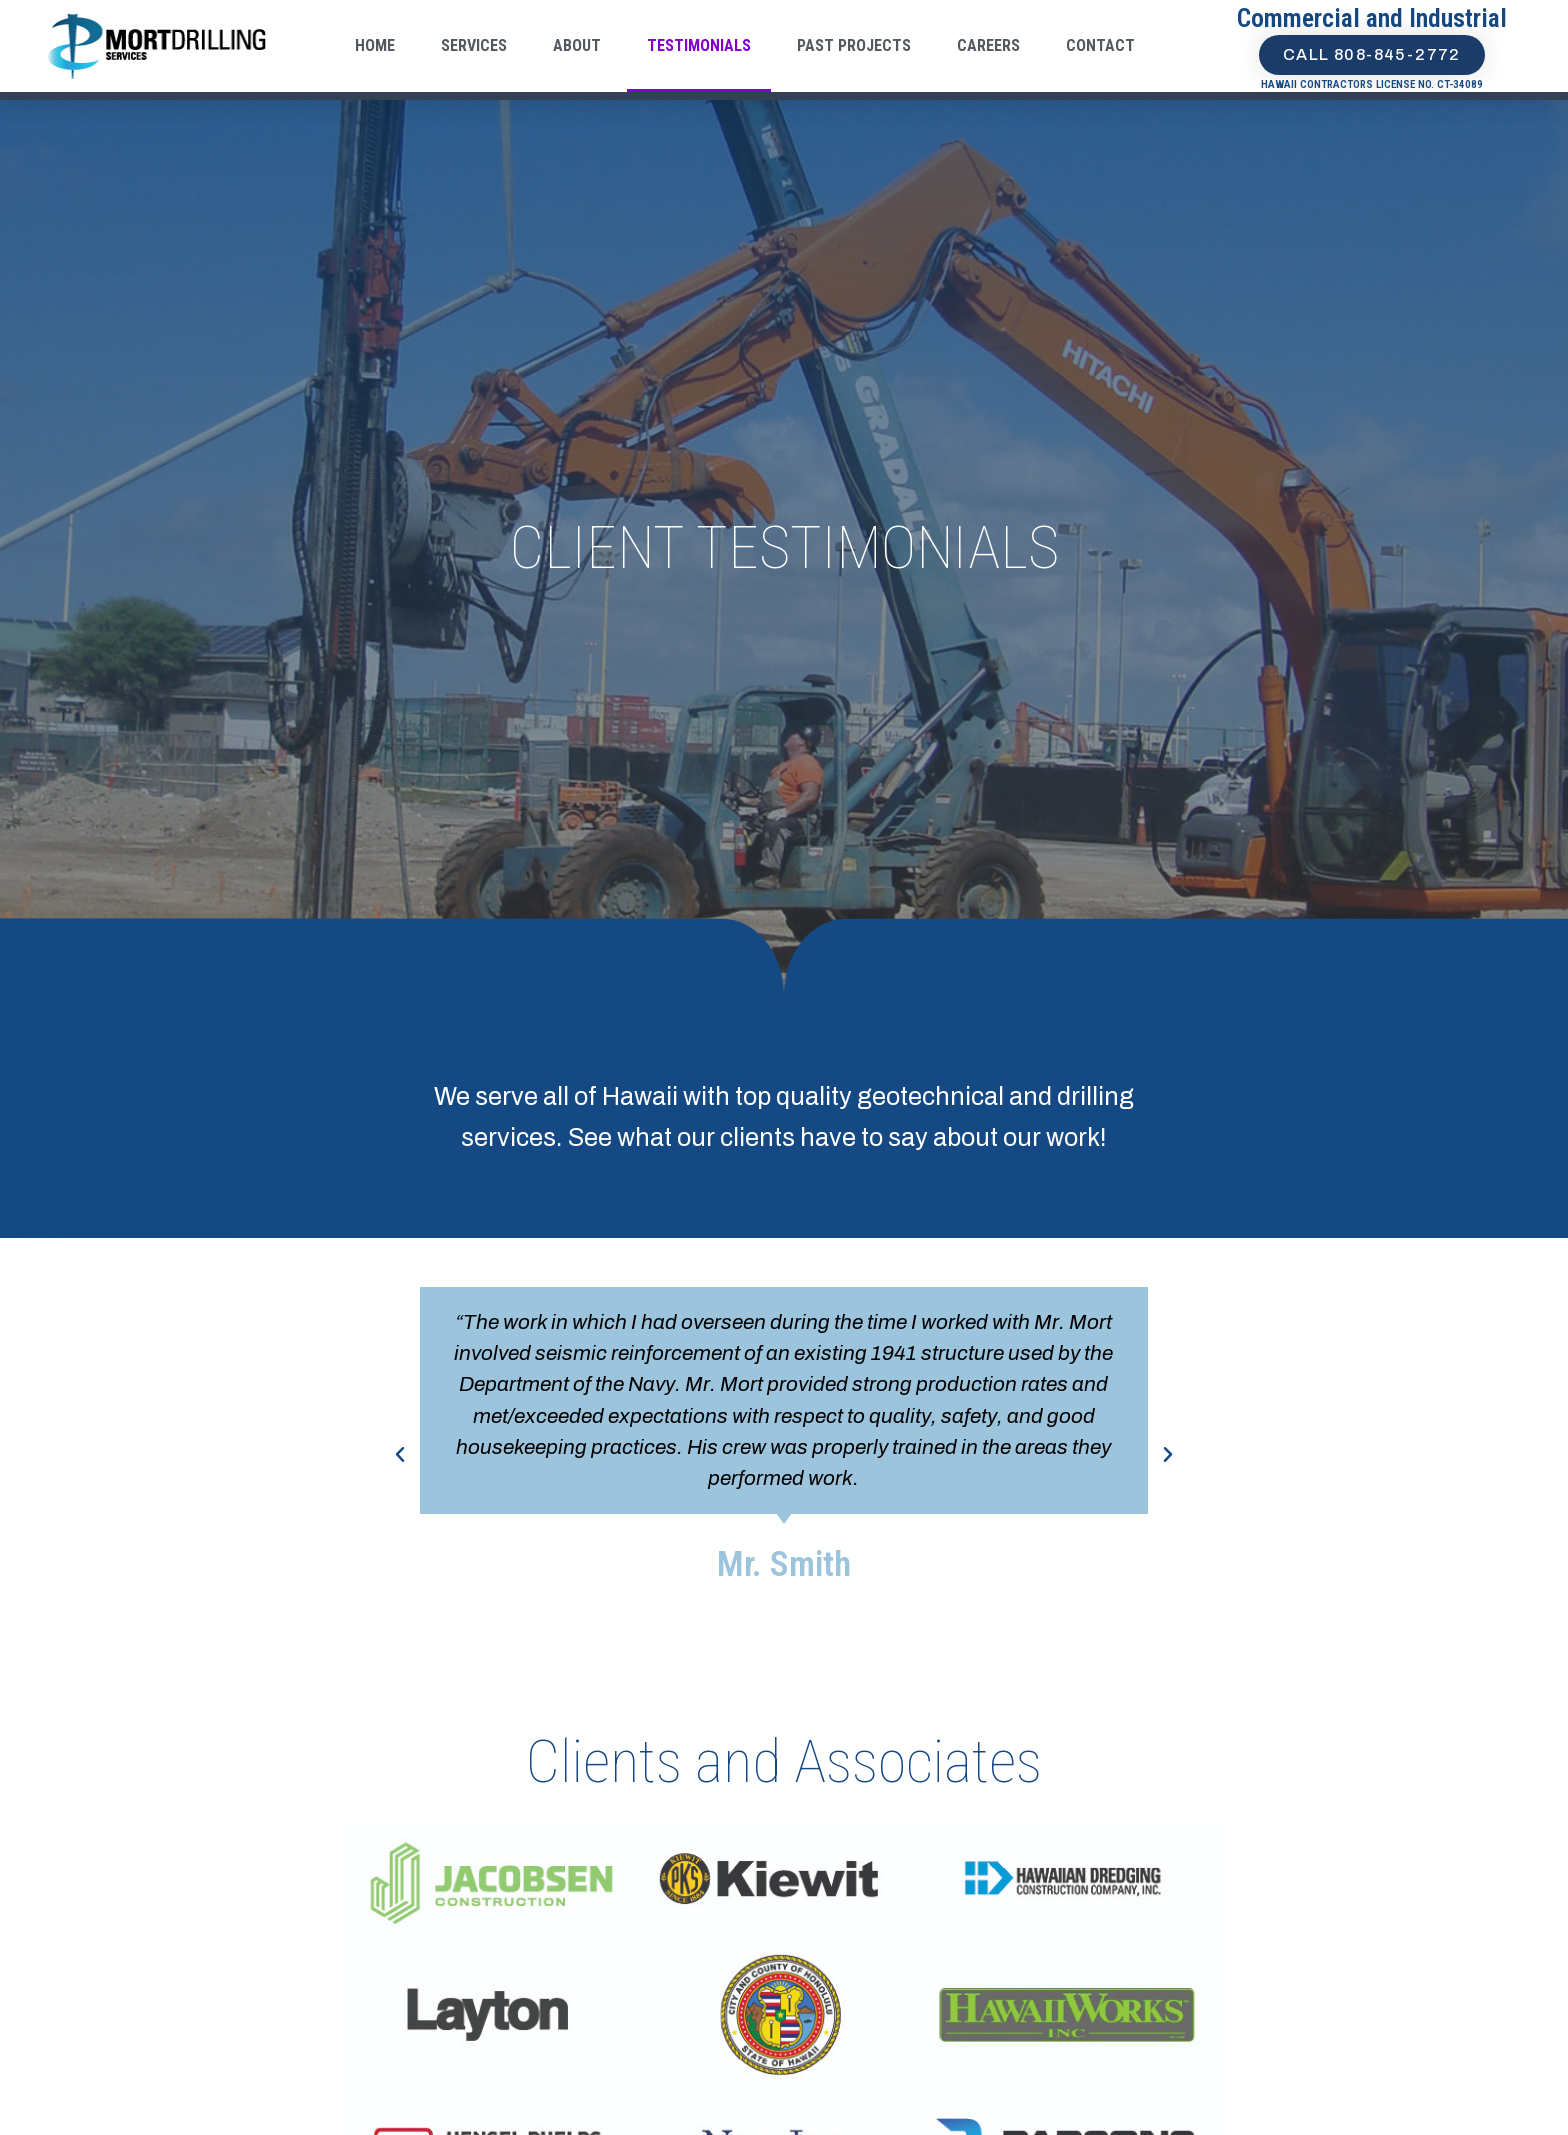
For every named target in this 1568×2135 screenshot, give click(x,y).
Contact (1100, 45)
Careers (988, 45)
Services (474, 45)
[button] (400, 1455)
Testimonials (699, 45)
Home (375, 45)
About (577, 45)
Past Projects (854, 45)
